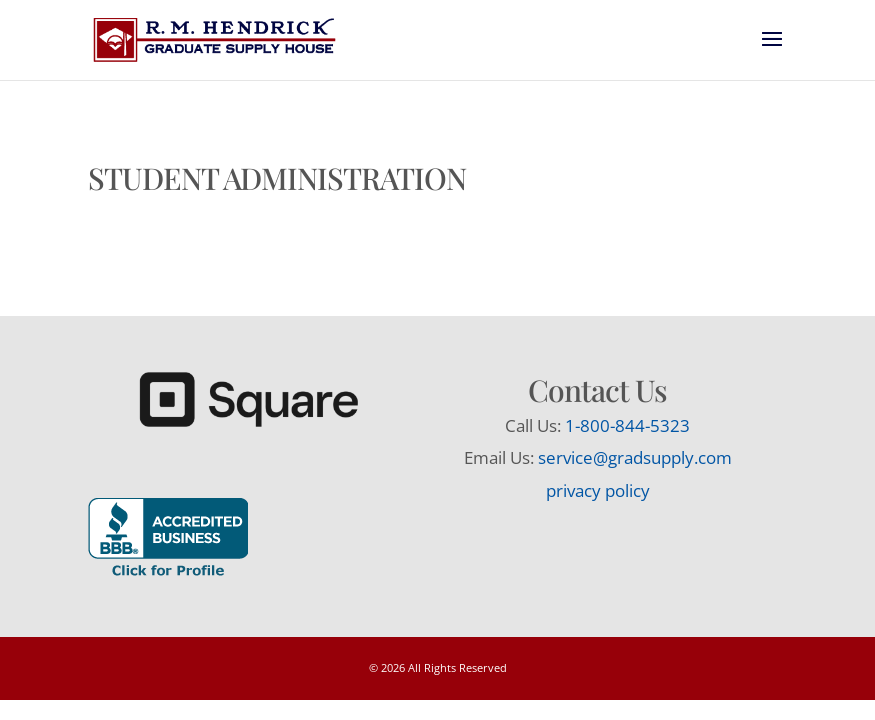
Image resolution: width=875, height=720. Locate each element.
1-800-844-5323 (627, 425)
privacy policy (598, 490)
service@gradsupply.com (635, 457)
